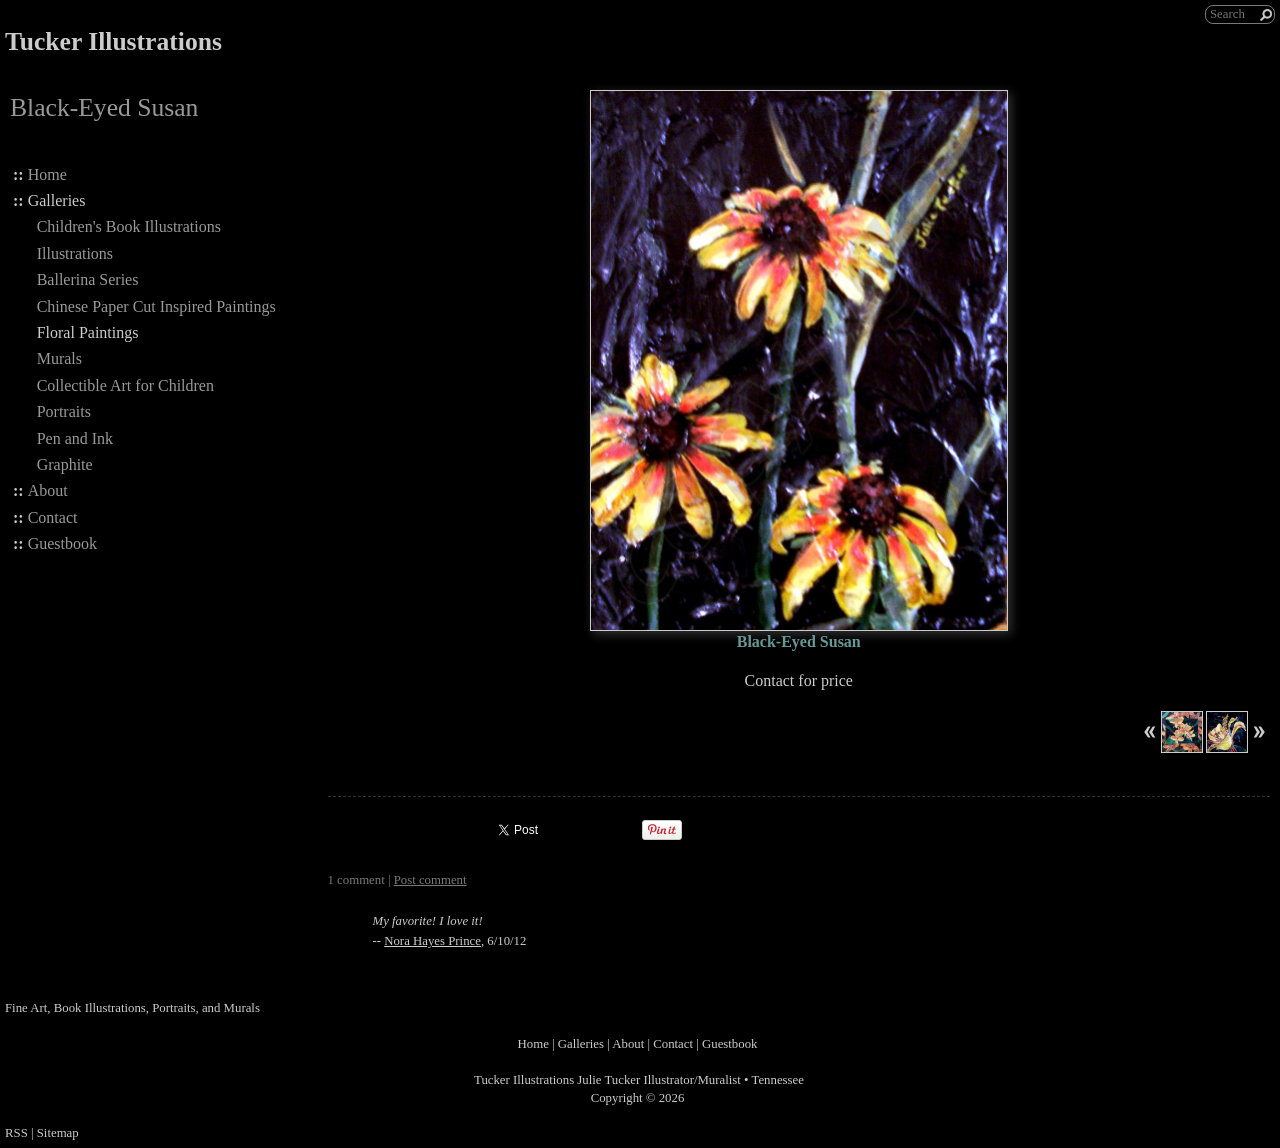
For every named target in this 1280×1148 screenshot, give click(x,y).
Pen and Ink (75, 438)
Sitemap (58, 1133)
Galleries (57, 200)
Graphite (65, 464)
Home (47, 174)
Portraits (64, 411)
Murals (59, 358)
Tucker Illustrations (113, 41)
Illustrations (75, 253)
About (48, 490)
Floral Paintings (88, 332)
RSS (16, 1133)
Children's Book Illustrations (129, 226)
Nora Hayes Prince (432, 941)
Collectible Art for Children (125, 385)
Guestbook (62, 543)
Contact (53, 517)
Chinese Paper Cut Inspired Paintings (156, 306)
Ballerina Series (88, 279)
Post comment (430, 880)
